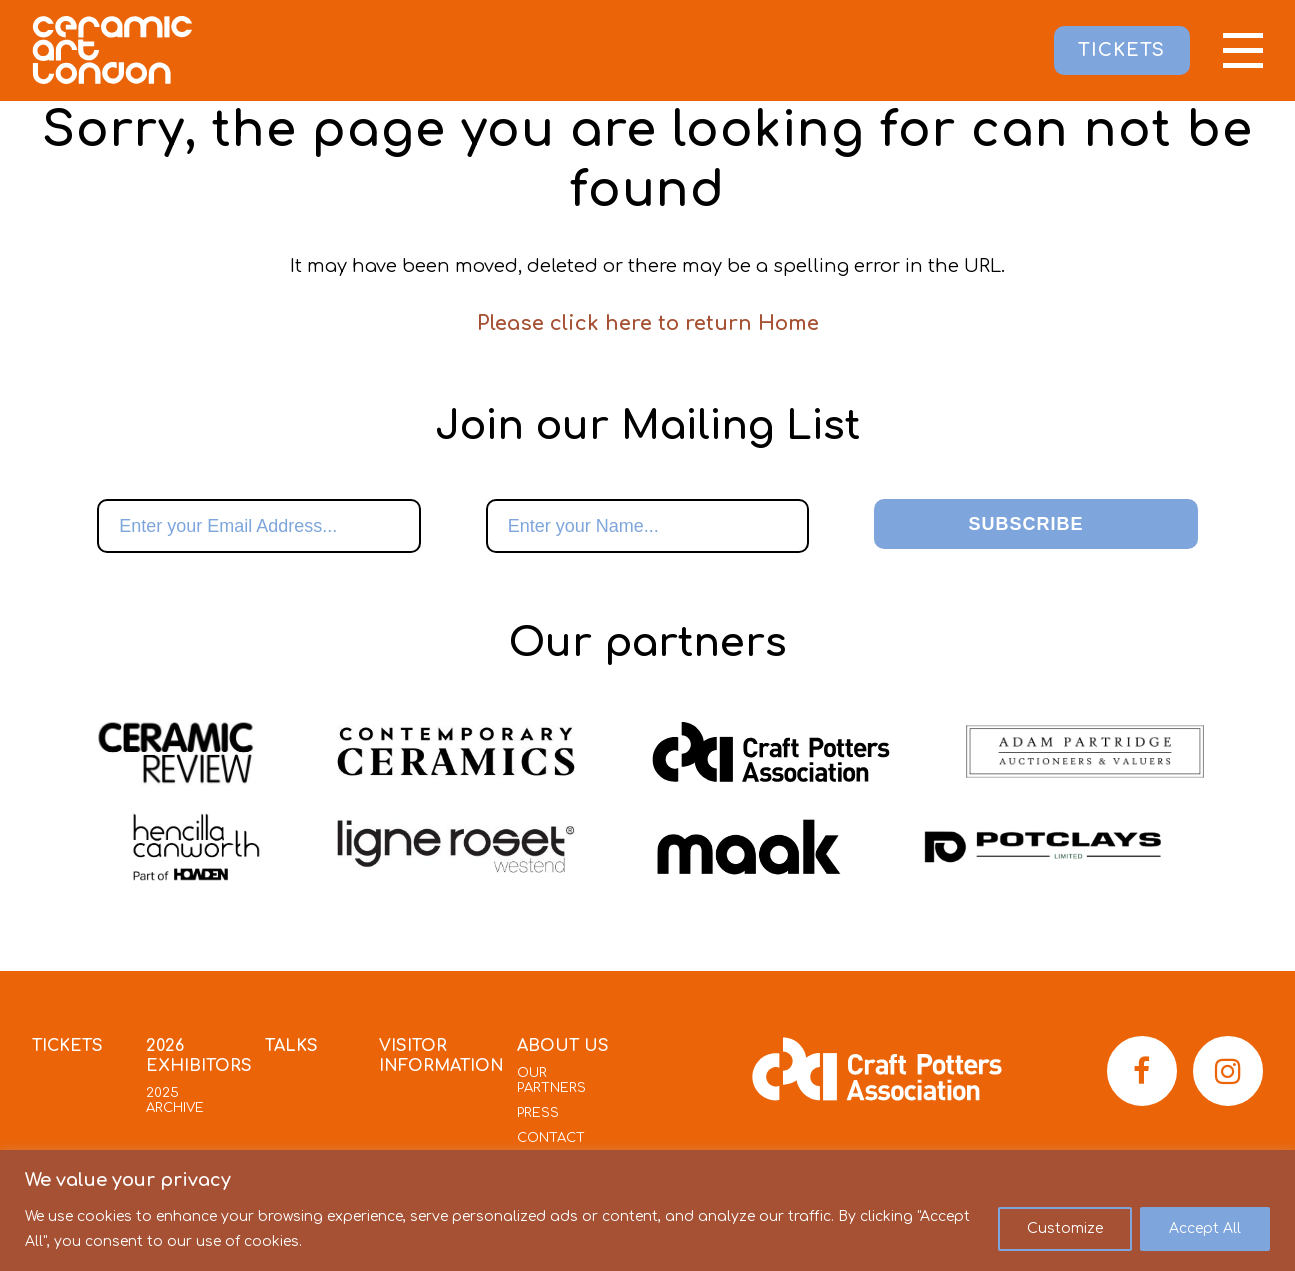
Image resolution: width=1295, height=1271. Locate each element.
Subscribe (1025, 524)
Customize (1065, 1228)
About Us (563, 1046)
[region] (647, 1210)
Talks (291, 1046)
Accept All (1205, 1228)
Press (538, 1113)
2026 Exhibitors (199, 1056)
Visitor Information (441, 1056)
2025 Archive (175, 1100)
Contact (551, 1138)
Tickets (67, 1046)
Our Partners (551, 1080)
